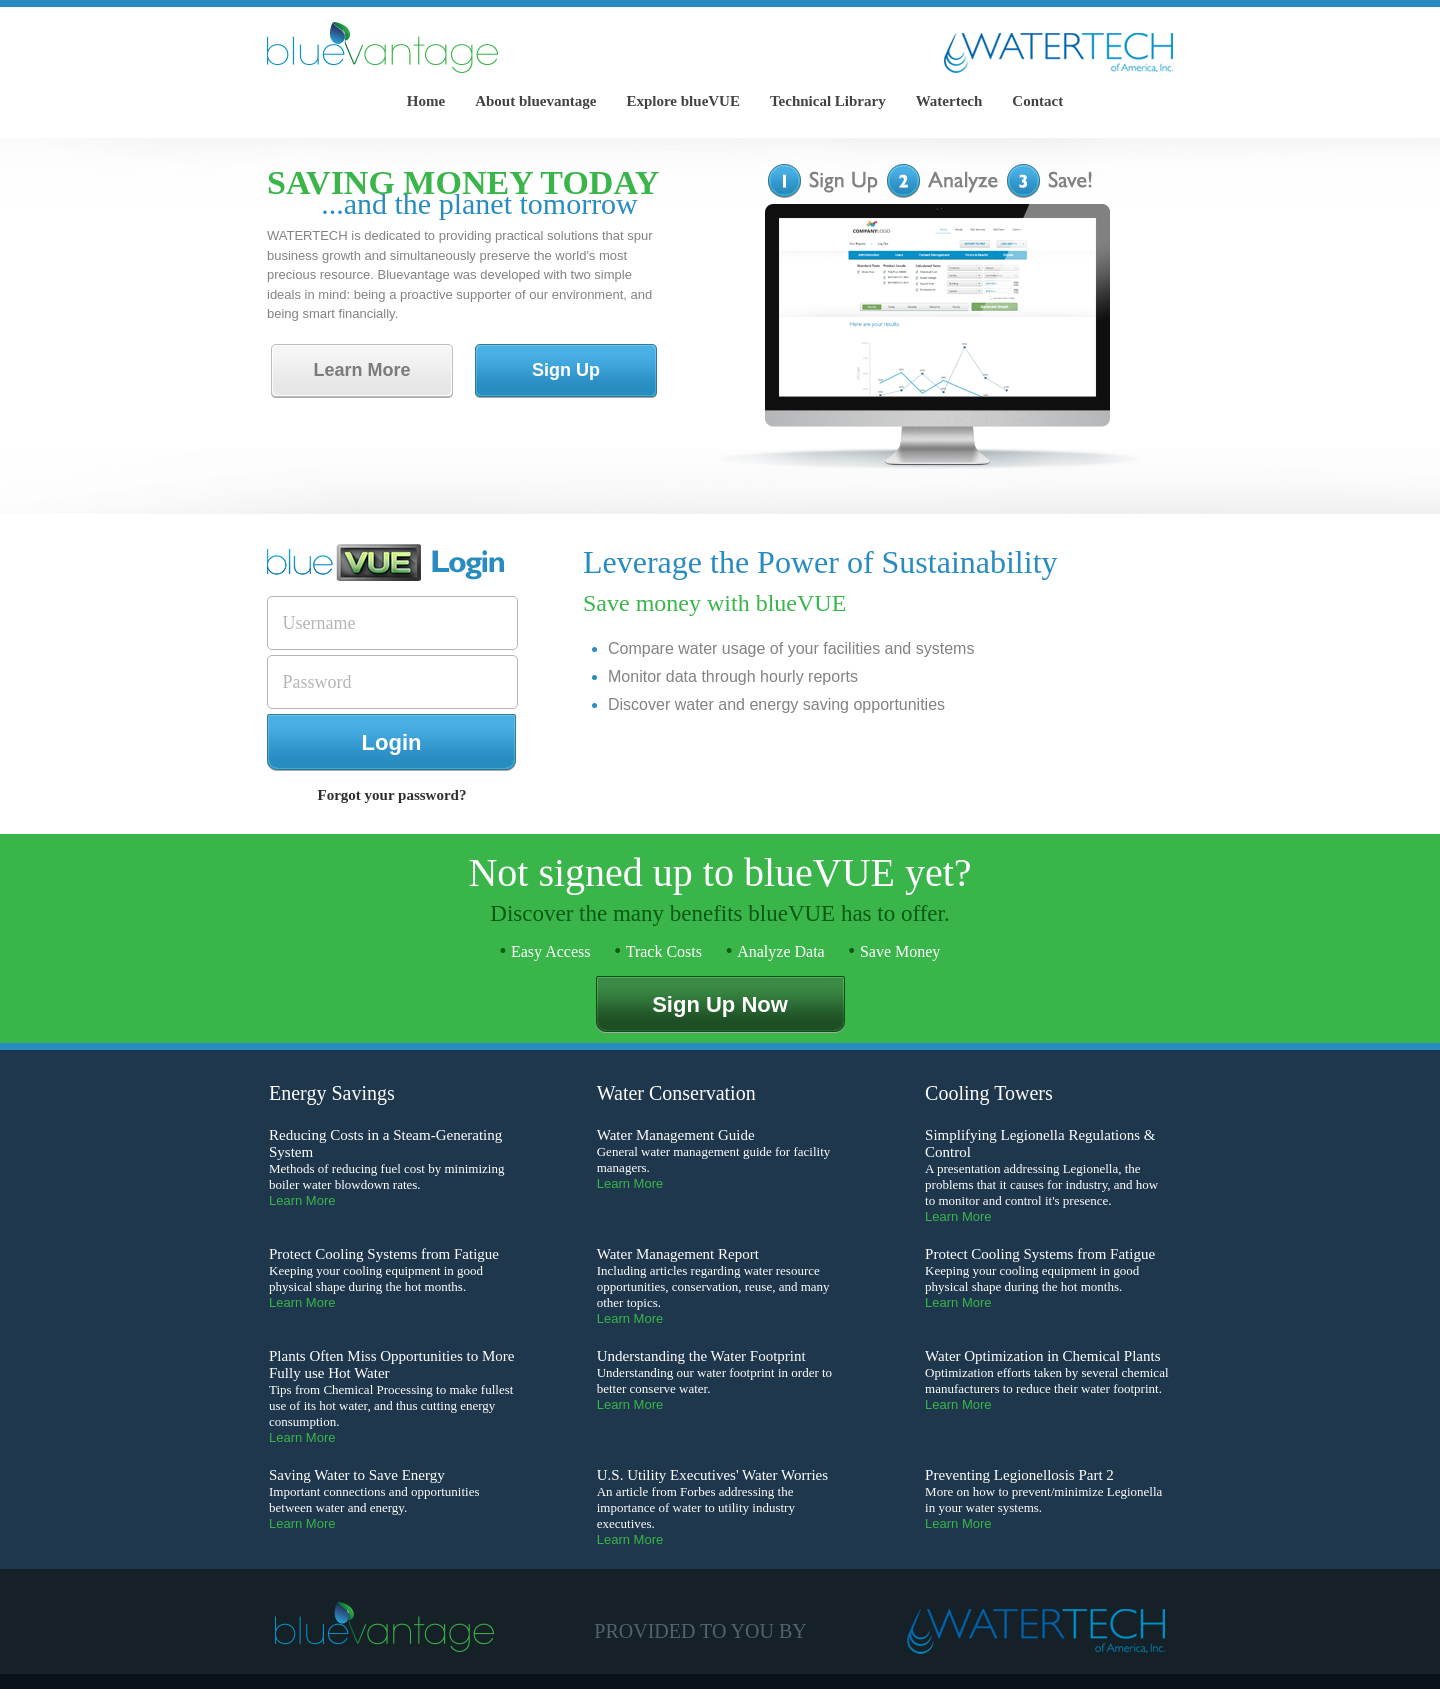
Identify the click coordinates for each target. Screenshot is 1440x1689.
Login (392, 742)
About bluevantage (535, 101)
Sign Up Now (720, 1004)
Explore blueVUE (683, 101)
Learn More (361, 370)
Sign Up (566, 370)
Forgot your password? (392, 795)
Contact (1037, 101)
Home (426, 101)
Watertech (949, 101)
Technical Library (828, 101)
